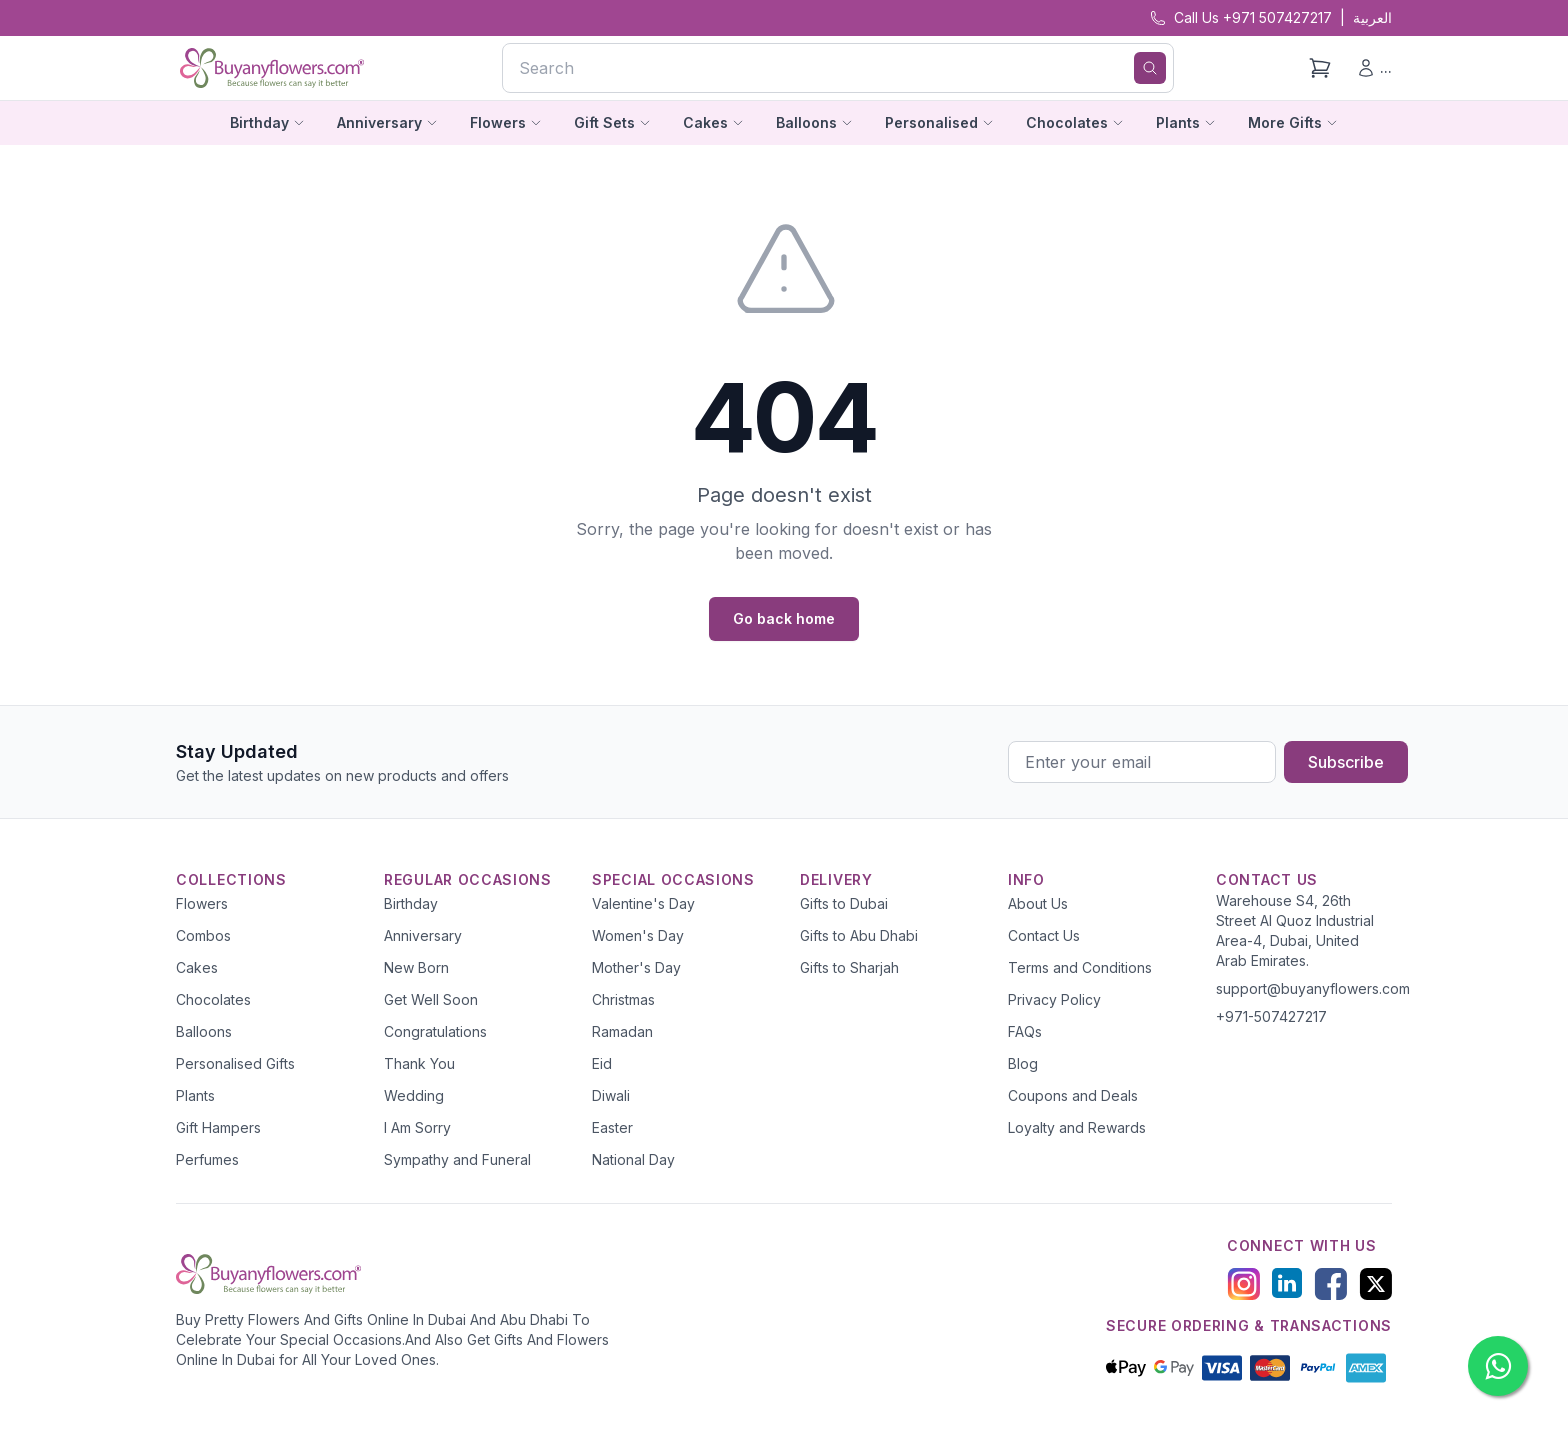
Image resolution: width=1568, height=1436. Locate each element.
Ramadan (622, 1031)
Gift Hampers (218, 1127)
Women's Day (638, 935)
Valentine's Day (643, 903)
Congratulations (435, 1031)
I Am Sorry (417, 1127)
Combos (203, 935)
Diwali (611, 1095)
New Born (416, 967)
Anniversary (423, 935)
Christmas (623, 999)
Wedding (414, 1095)
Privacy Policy (1054, 999)
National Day (633, 1159)
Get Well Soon (431, 999)
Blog (1023, 1063)
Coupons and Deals (1073, 1095)
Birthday (411, 903)
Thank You (419, 1063)
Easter (612, 1127)
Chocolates (213, 999)
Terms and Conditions (1080, 967)
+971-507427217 (1271, 1016)
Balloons (204, 1031)
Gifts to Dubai (844, 903)
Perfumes (207, 1159)
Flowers (202, 903)
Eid (602, 1063)
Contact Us (1044, 935)
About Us (1038, 903)
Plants (195, 1095)
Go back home (784, 618)
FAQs (1025, 1031)
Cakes (197, 967)
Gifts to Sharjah (849, 967)
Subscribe (1346, 762)
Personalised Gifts (235, 1063)
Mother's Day (636, 967)
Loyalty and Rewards (1077, 1127)
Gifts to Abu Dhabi (859, 935)
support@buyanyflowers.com (1313, 988)
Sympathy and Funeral (457, 1159)
